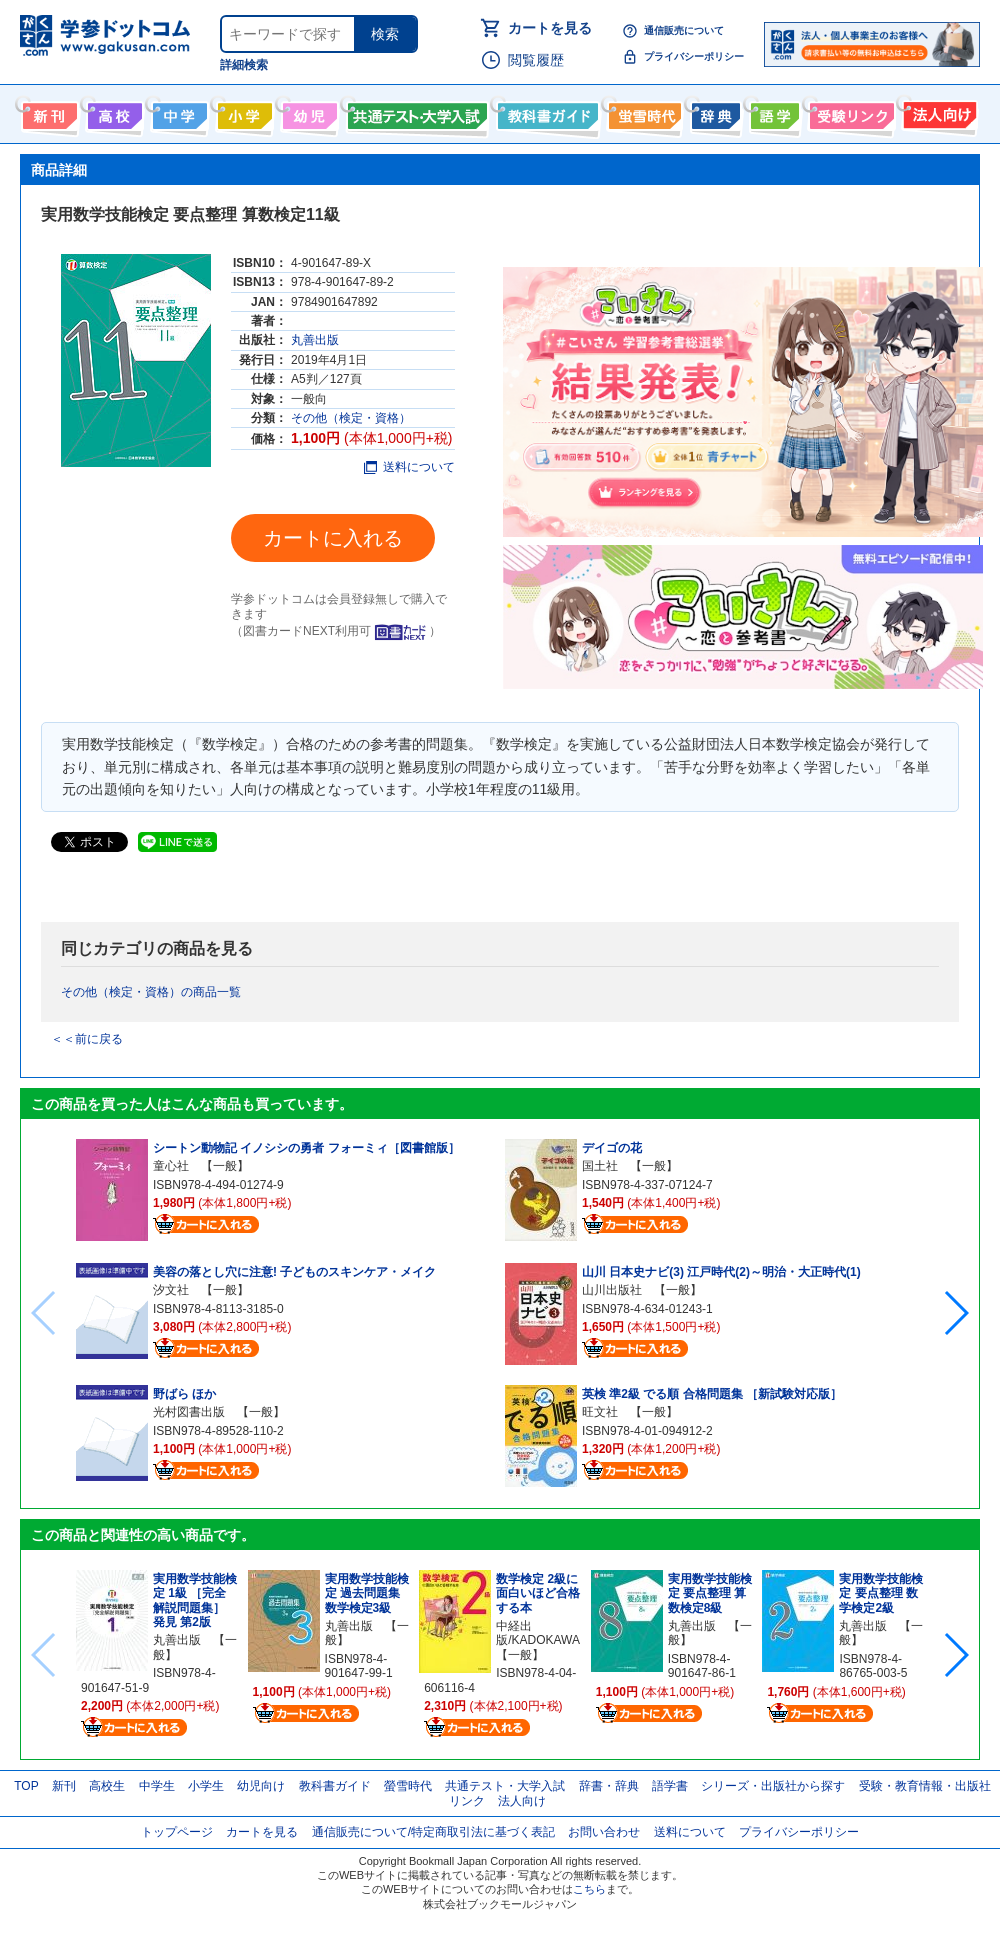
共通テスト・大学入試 (415, 112)
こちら (589, 1889)
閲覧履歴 (536, 60)
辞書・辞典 (609, 1786)
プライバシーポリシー (694, 56)
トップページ (177, 1832)
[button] (955, 1313)
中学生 (157, 1786)
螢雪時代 (642, 112)
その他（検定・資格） (351, 418)
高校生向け (112, 112)
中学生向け (177, 112)
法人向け (937, 112)
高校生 (107, 1786)
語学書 (772, 112)
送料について (409, 467)
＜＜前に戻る (87, 1039)
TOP (26, 1786)
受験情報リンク (849, 112)
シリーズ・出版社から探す (773, 1786)
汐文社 (171, 1290)
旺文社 (600, 1412)
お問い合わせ (604, 1832)
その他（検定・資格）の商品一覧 (151, 992)
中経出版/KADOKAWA (537, 1633)
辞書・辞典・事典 (713, 112)
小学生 (206, 1786)
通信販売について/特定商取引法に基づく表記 (433, 1832)
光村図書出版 (189, 1412)
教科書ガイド (545, 112)
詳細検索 (244, 65)
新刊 (64, 1786)
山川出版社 (612, 1290)
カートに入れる (333, 538)
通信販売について (684, 30)
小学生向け (242, 112)
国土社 (600, 1166)
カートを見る (550, 28)
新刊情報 (47, 112)
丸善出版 (315, 340)
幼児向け (307, 112)
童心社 (171, 1166)
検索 (385, 34)
